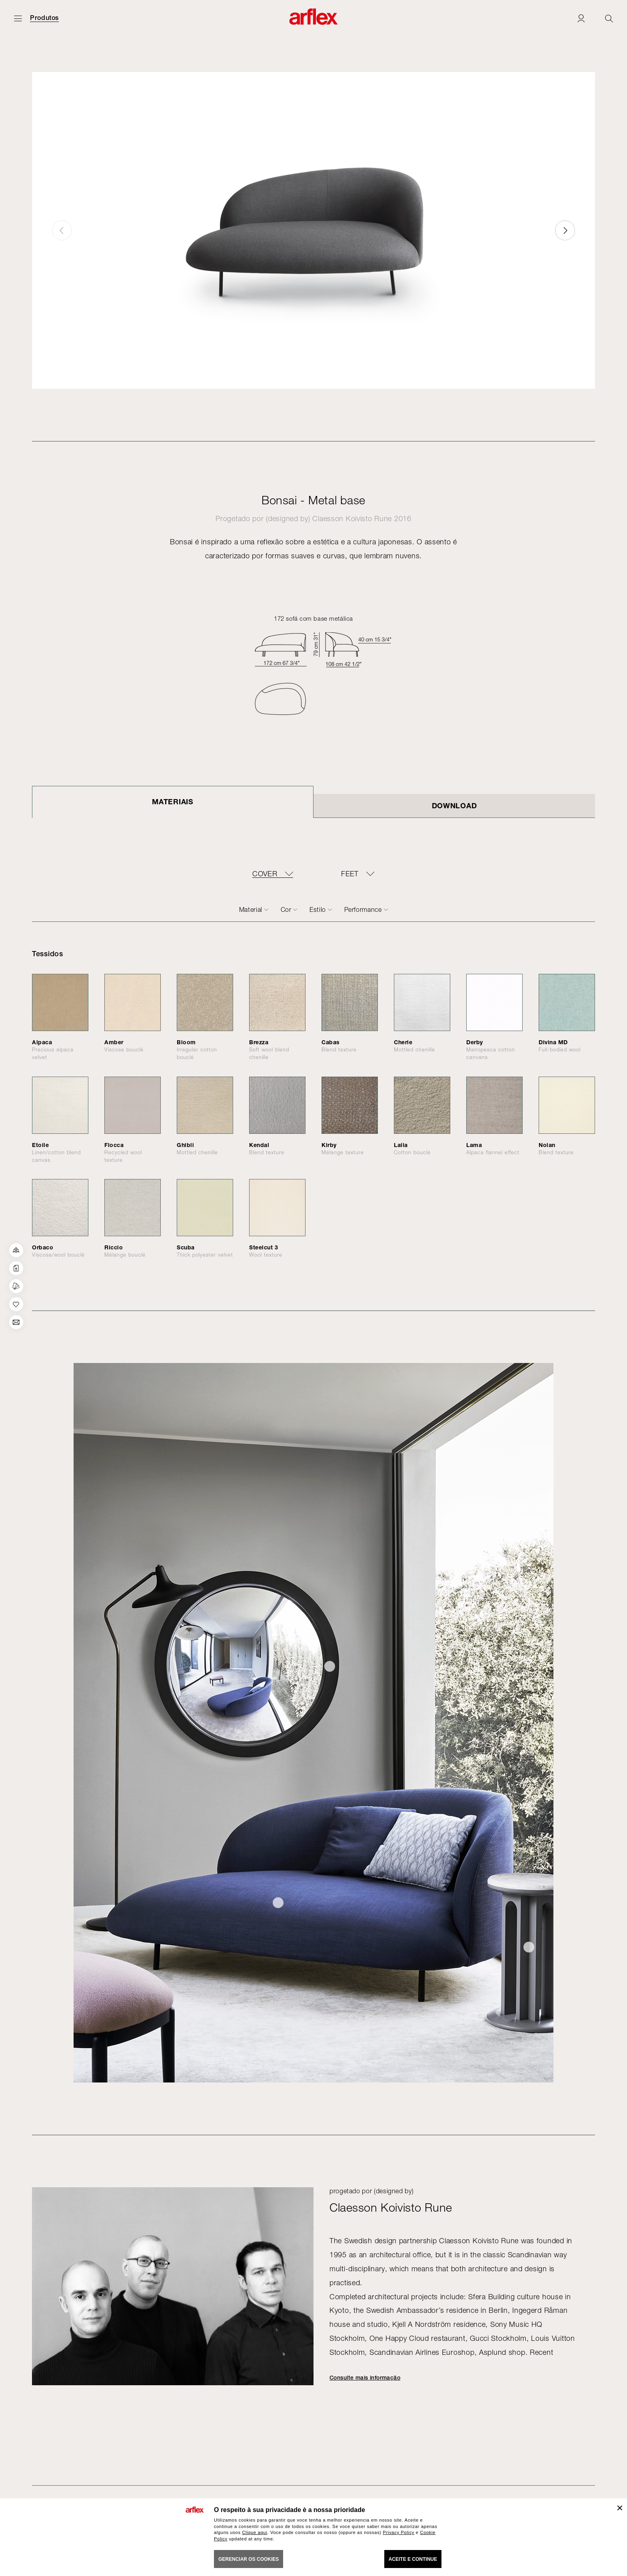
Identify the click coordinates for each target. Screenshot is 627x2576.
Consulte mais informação (364, 2377)
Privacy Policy (399, 2532)
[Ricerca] (609, 18)
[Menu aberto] (18, 18)
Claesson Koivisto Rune (352, 518)
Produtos (44, 18)
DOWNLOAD (454, 805)
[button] (565, 230)
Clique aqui (254, 2532)
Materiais (172, 801)
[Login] (581, 18)
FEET (349, 874)
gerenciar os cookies (248, 2559)
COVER (264, 874)
